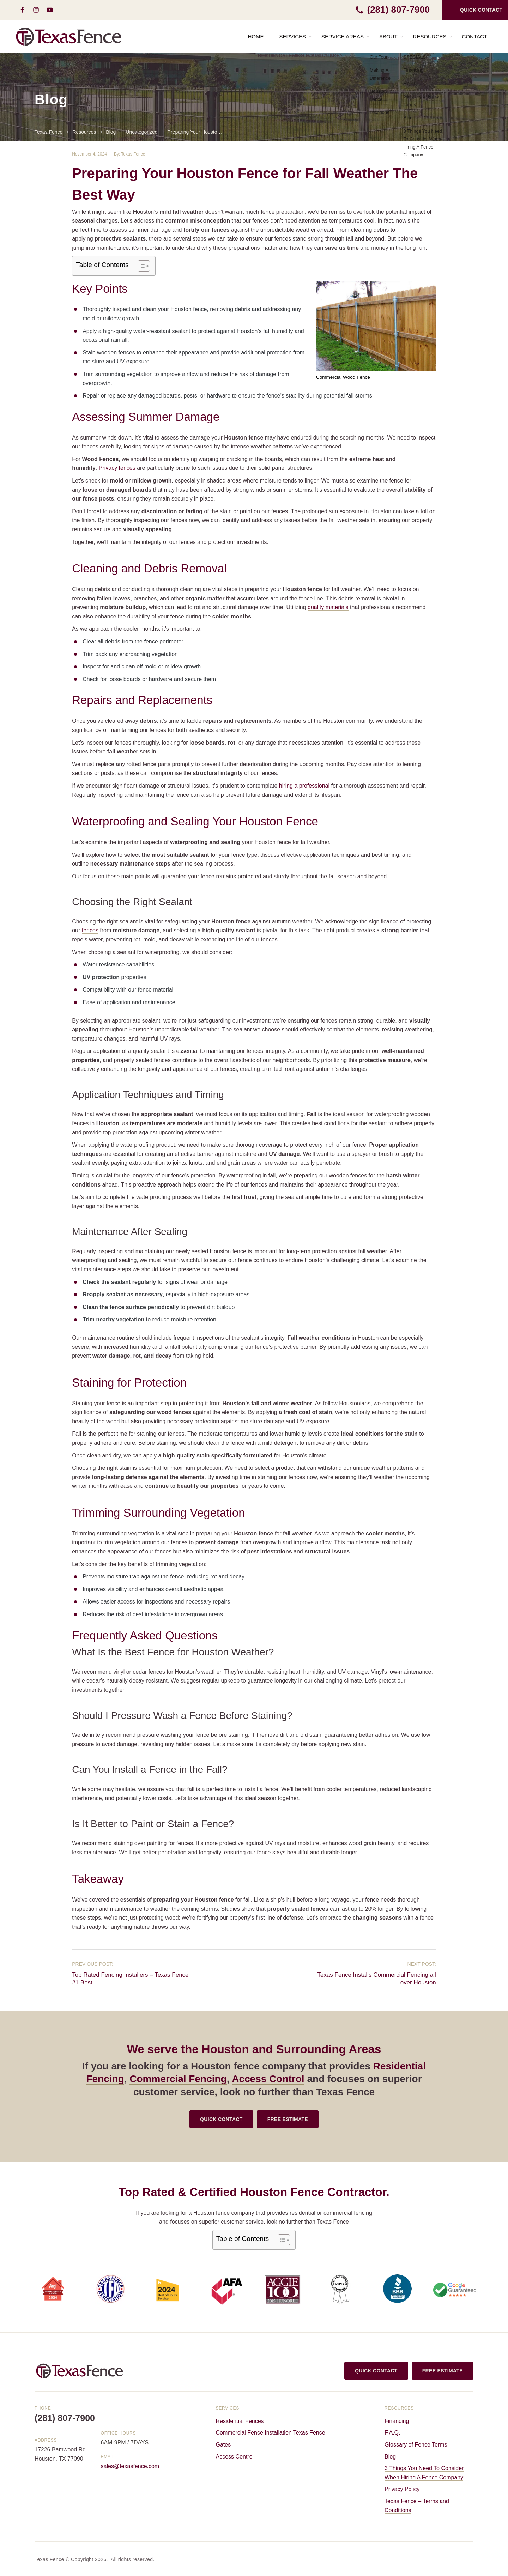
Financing (397, 2421)
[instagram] (35, 10)
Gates (223, 2445)
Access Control (268, 2078)
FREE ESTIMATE (287, 2119)
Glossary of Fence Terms (416, 2445)
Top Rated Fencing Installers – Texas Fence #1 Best (130, 1978)
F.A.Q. (392, 2433)
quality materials (328, 607)
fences (90, 930)
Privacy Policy (402, 2489)
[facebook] (22, 10)
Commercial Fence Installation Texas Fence (270, 2433)
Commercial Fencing (177, 2078)
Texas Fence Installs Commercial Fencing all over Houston (376, 1978)
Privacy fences (117, 468)
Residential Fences (240, 2421)
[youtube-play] (49, 10)
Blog (390, 2457)
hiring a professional (304, 786)
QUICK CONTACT (221, 2119)
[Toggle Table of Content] (140, 266)
